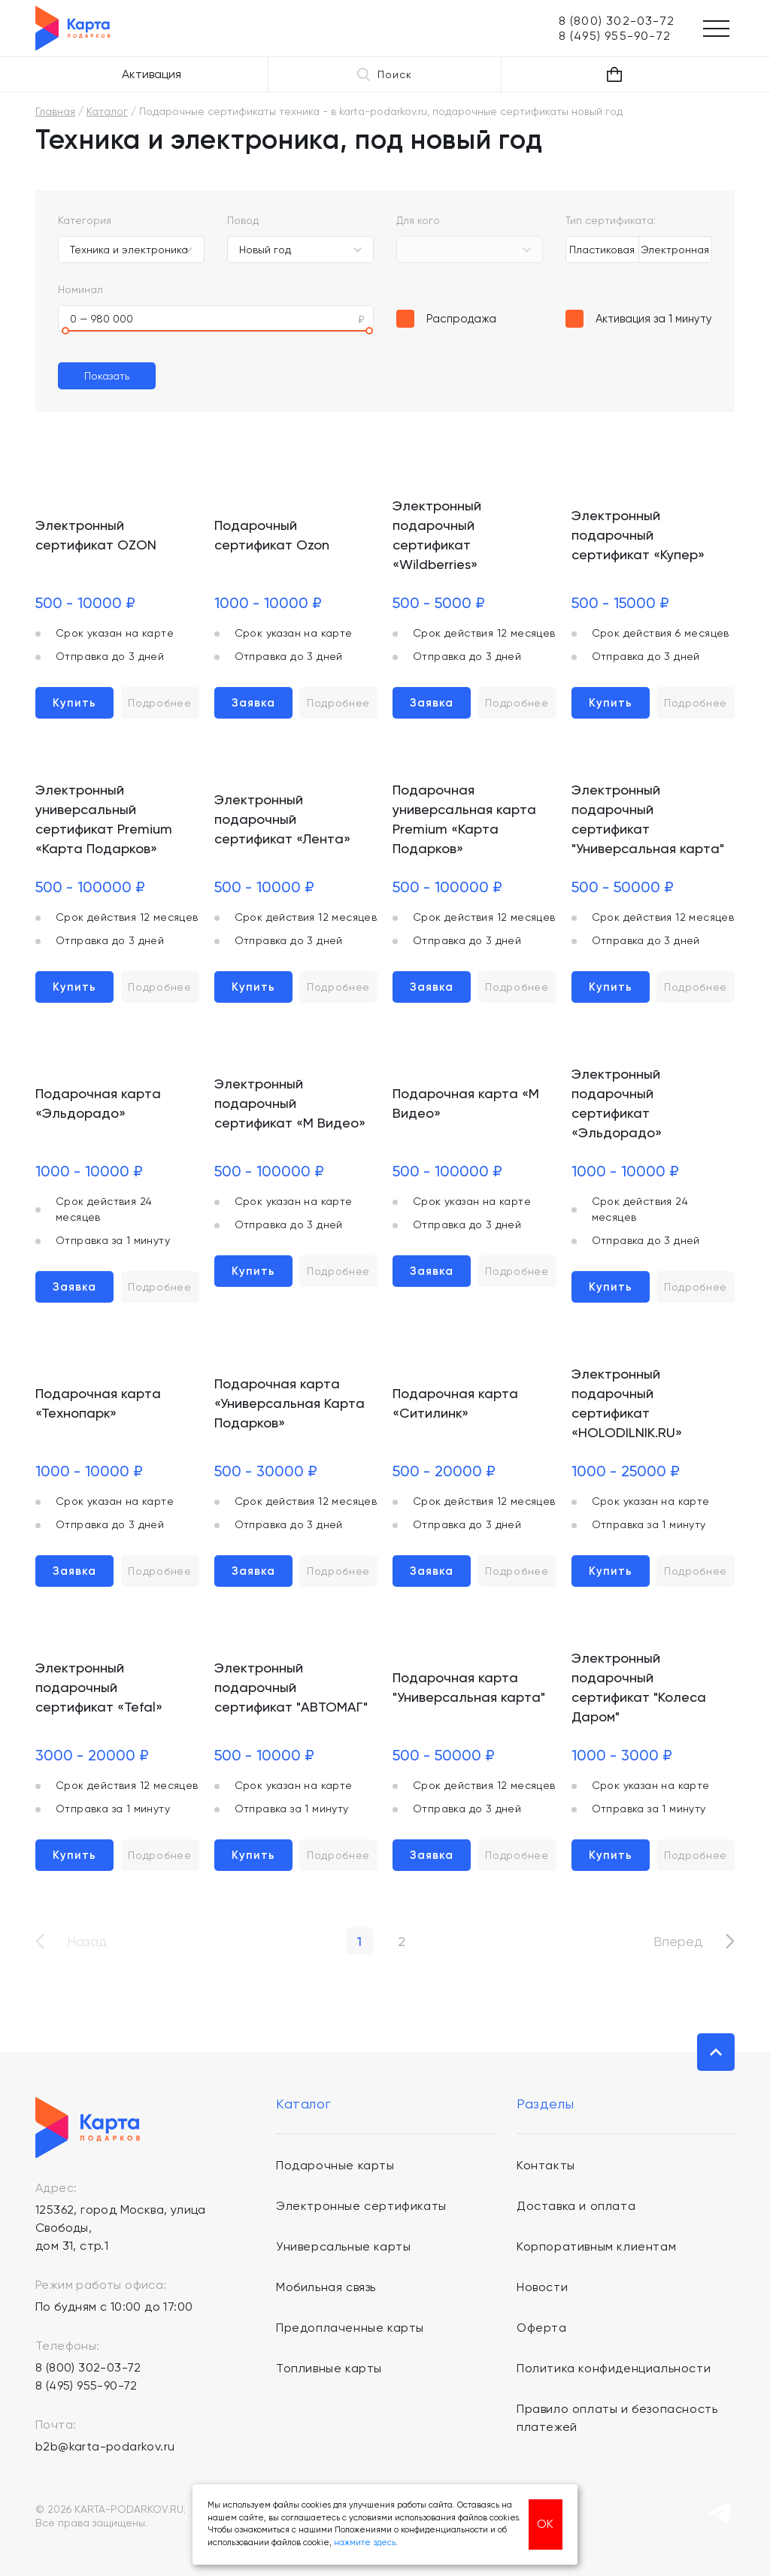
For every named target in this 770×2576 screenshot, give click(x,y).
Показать (106, 376)
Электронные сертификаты (361, 2206)
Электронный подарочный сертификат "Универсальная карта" (647, 819)
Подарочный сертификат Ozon (271, 534)
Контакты (546, 2165)
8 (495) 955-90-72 (86, 2385)
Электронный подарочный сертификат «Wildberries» (437, 535)
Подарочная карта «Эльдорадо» (98, 1103)
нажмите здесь (365, 2542)
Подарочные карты (335, 2165)
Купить (74, 703)
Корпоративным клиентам (596, 2246)
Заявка (253, 703)
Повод (243, 220)
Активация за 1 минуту (654, 318)
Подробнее (159, 703)
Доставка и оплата (576, 2206)
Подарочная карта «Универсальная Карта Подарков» (289, 1403)
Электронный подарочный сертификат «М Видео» (289, 1103)
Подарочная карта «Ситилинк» (455, 1403)
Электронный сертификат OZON (95, 534)
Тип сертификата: (610, 220)
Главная (55, 111)
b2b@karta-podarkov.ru (104, 2446)
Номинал (80, 289)
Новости (542, 2287)
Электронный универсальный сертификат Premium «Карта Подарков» (103, 819)
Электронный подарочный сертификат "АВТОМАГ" (291, 1687)
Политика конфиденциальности (614, 2368)
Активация (151, 74)
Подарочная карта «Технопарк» (98, 1403)
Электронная (675, 250)
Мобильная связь (326, 2287)
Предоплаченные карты (350, 2327)
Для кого (418, 220)
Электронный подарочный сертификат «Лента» (282, 819)
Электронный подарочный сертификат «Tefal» (98, 1687)
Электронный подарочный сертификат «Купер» (638, 534)
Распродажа (461, 318)
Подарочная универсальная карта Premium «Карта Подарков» (464, 819)
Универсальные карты (343, 2246)
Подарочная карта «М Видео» (466, 1103)
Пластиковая (602, 250)
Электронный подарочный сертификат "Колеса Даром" (638, 1687)
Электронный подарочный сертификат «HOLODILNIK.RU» (626, 1403)
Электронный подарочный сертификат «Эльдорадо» (616, 1103)
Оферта (542, 2327)
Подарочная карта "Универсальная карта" (469, 1687)
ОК (545, 2524)
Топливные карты (329, 2368)
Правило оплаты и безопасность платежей (617, 2418)
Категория (84, 220)
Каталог (107, 111)
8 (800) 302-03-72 (88, 2367)
